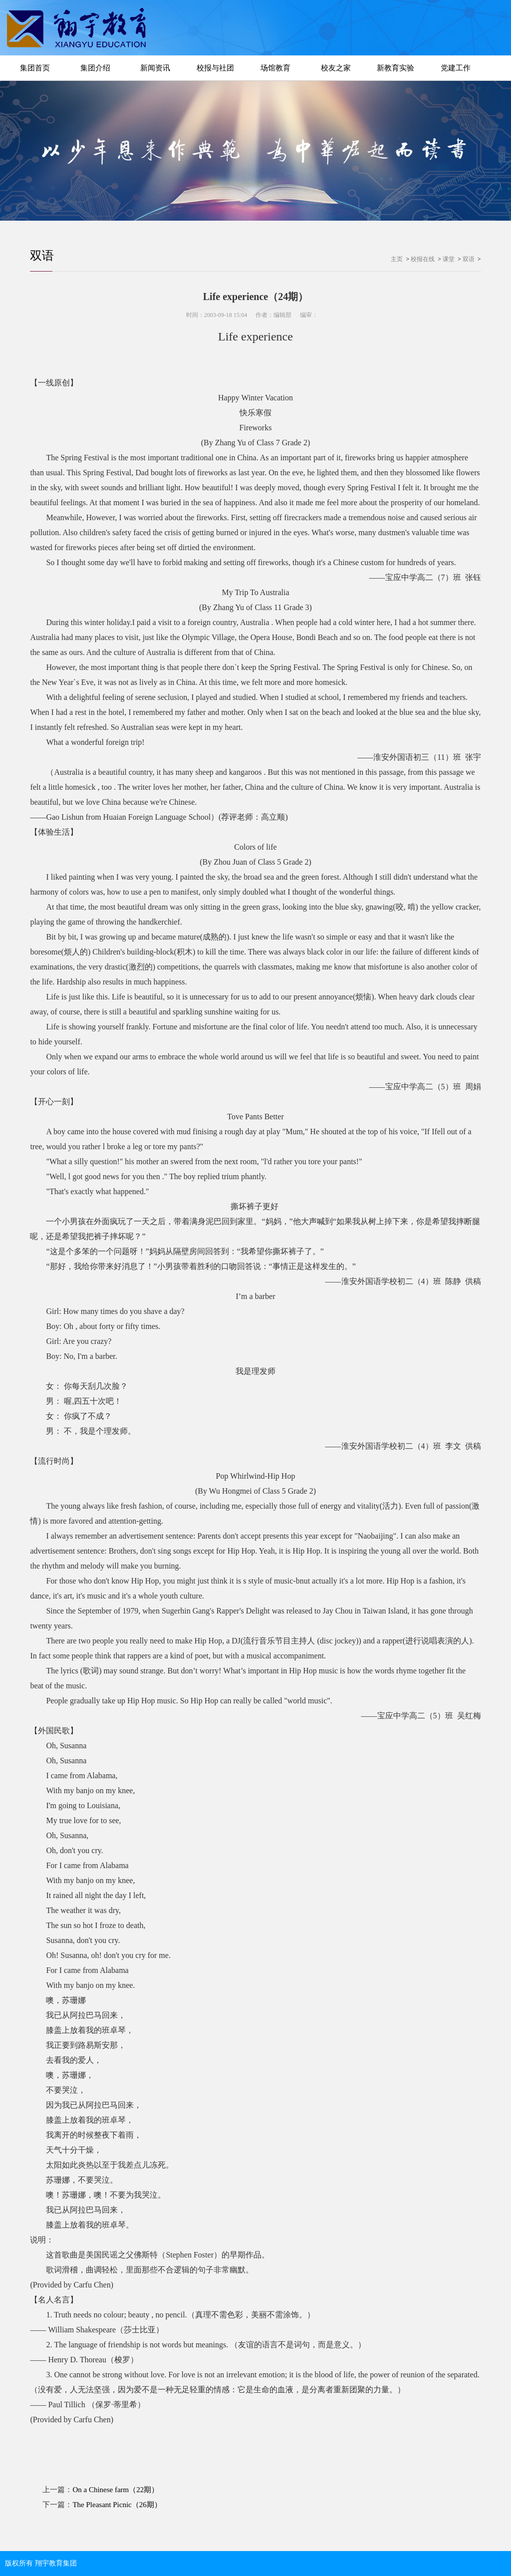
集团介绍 (95, 68)
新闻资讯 (155, 68)
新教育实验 (395, 68)
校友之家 (336, 68)
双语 (42, 255)
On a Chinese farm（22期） (115, 2490)
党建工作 (456, 68)
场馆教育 (275, 68)
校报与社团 (215, 68)
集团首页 (35, 68)
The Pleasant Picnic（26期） (116, 2505)
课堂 (449, 259)
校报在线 (423, 259)
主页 (397, 259)
